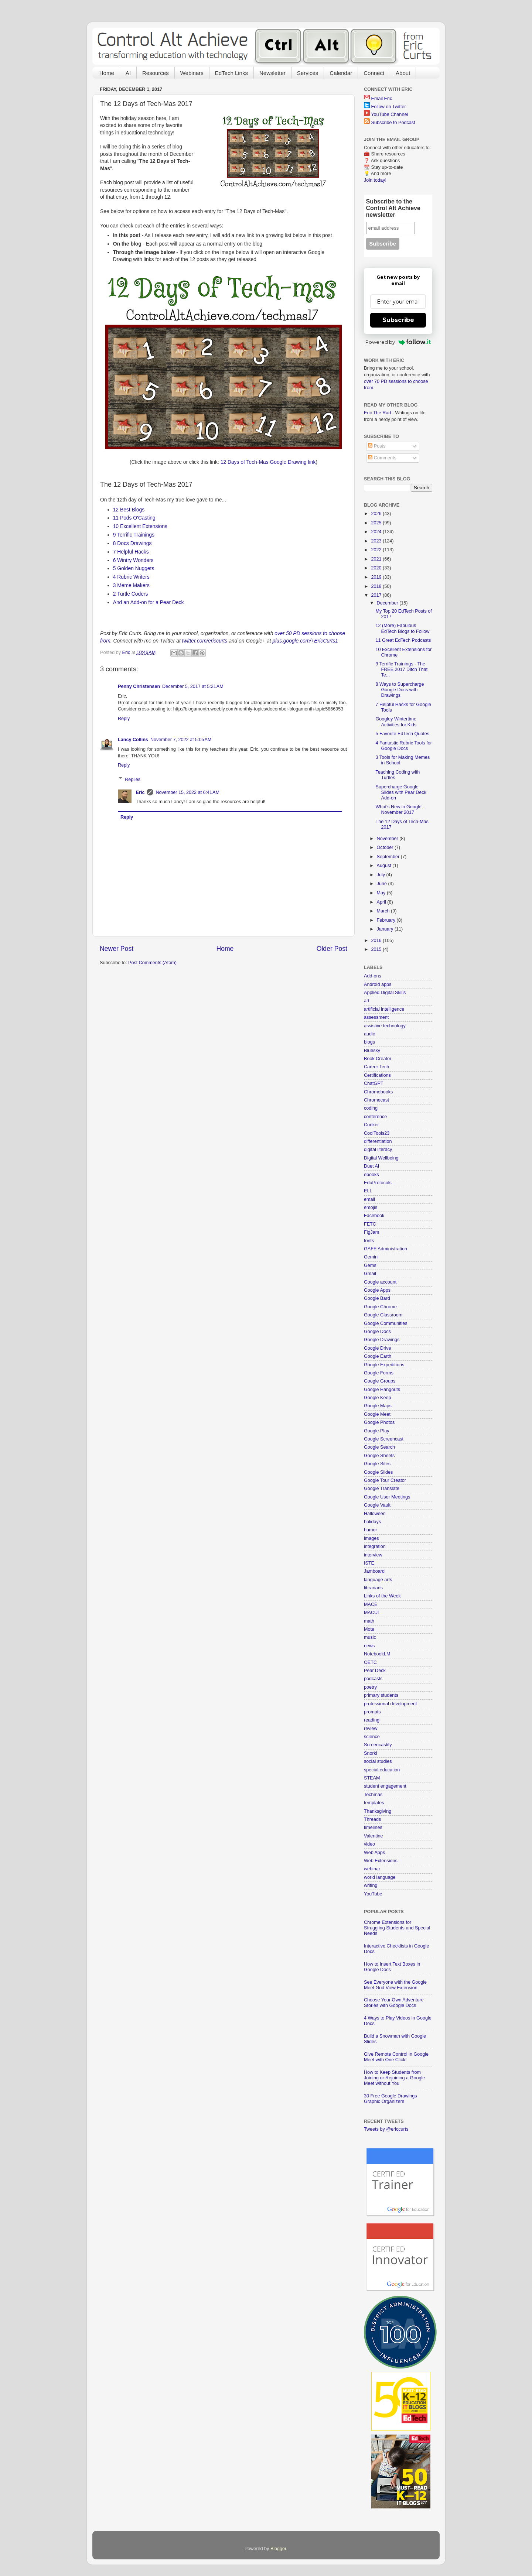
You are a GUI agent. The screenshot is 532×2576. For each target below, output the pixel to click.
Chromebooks (378, 1092)
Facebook (374, 1215)
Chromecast (376, 1100)
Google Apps (377, 1290)
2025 (377, 522)
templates (374, 1802)
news (369, 1645)
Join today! (375, 180)
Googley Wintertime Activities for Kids (395, 721)
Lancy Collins (133, 739)
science (372, 1736)
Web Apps (374, 1852)
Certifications (377, 1075)
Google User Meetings (387, 1497)
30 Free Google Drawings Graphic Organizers (390, 2098)
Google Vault (377, 1505)
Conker (371, 1124)
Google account (380, 1282)
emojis (370, 1207)
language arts (378, 1579)
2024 (377, 531)
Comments (382, 457)
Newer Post (116, 948)
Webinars (192, 73)
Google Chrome (380, 1306)
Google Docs (377, 1331)
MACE (370, 1604)
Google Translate (381, 1488)
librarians (373, 1587)
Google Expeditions (384, 1364)
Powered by (398, 342)
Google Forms (378, 1373)
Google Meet (377, 1414)
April (382, 902)
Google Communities (385, 1323)
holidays (372, 1521)
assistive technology (385, 1025)
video (369, 1844)
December (388, 603)
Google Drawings (382, 1339)
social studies (378, 1761)
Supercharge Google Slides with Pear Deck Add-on (400, 792)
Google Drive (377, 1348)
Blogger (278, 2548)
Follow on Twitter (388, 106)
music (370, 1637)
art (366, 1000)
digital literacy (378, 1149)
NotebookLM (377, 1654)
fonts (369, 1240)
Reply (124, 718)
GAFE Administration (385, 1248)
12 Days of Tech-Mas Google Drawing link (268, 462)
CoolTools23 (376, 1133)
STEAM (372, 1778)
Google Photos (379, 1422)
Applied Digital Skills (385, 992)
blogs (369, 1042)
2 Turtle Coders (130, 594)
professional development (390, 1703)
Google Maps (378, 1405)
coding (371, 1108)
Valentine (373, 1836)
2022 (377, 549)
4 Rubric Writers (131, 577)
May (382, 892)
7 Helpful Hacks (131, 552)
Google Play (376, 1430)
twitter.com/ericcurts (205, 641)
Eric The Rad (377, 412)
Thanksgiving (377, 1811)
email (369, 1199)
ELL (368, 1190)
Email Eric (381, 98)
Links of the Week (382, 1596)
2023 (377, 541)
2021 (377, 559)
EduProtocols (378, 1182)
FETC (370, 1224)
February (387, 920)
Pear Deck (375, 1670)
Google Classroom (383, 1315)
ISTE (369, 1563)
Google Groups (379, 1381)
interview (373, 1555)
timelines (373, 1827)
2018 (377, 586)
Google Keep (377, 1397)
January (386, 929)
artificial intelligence (384, 1009)
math (369, 1621)
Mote (369, 1629)
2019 (377, 577)
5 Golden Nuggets (133, 568)
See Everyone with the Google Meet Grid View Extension (395, 1985)
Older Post (332, 948)
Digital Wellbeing (381, 1158)
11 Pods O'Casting (134, 518)
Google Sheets (379, 1455)
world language (379, 1877)
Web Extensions (381, 1860)
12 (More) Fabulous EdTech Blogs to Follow (402, 628)
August (385, 865)
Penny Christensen (139, 686)
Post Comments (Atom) (152, 962)
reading (371, 1720)
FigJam (371, 1232)
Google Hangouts (382, 1389)
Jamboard (374, 1571)
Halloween (375, 1513)
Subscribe (398, 319)
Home (106, 73)
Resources (155, 73)
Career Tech (376, 1066)
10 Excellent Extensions (140, 526)
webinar (372, 1868)
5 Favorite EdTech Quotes (402, 733)
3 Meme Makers (131, 585)
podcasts (373, 1678)
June (382, 883)
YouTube (373, 1894)
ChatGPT (373, 1083)
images (371, 1538)
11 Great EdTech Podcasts (403, 640)
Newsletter (272, 73)
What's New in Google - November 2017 (399, 809)
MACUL (372, 1612)
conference (375, 1116)
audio (369, 1034)
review (370, 1728)
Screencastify (378, 1744)
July (381, 874)
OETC (370, 1662)
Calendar (341, 73)
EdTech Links (231, 73)
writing (370, 1885)
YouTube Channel (389, 114)
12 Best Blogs (129, 510)
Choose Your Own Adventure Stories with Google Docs (394, 2002)
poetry (370, 1687)
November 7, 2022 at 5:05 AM (181, 739)
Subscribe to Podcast (393, 122)
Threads (372, 1819)
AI (128, 73)
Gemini (371, 1257)
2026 (377, 513)
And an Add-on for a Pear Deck (149, 602)
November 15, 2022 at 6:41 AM (187, 792)
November (388, 838)
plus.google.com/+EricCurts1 (305, 641)
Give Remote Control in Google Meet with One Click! (396, 2057)
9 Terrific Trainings (133, 535)
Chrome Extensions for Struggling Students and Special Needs (397, 1928)
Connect (374, 73)
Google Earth (377, 1356)
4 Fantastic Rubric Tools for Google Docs (403, 745)
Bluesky (372, 1050)
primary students (381, 1695)
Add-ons (372, 976)
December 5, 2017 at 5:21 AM (193, 686)
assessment (376, 1017)
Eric (140, 792)
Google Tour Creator (385, 1480)
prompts (372, 1712)
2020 (377, 568)
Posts (376, 446)
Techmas (373, 1794)
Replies (132, 779)
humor (370, 1529)
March (384, 911)
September (389, 856)
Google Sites (377, 1463)
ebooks (371, 1174)
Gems (370, 1265)
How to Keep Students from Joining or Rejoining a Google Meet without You (394, 2078)
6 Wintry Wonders (133, 560)
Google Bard (377, 1298)
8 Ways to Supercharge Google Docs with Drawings (399, 690)
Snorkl (370, 1753)
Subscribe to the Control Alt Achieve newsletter (393, 208)
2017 (377, 595)
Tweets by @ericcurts (386, 2129)
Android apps (377, 984)
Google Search (379, 1447)
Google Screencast (383, 1439)
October (386, 847)
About (403, 73)
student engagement (385, 1786)
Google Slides (378, 1472)
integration (375, 1546)
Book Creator (377, 1058)
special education (382, 1769)
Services (307, 73)
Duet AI (371, 1166)
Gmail (370, 1273)
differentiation (378, 1141)
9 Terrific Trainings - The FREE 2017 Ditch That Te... (401, 669)
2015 (377, 949)
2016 (377, 940)
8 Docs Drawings (132, 543)
